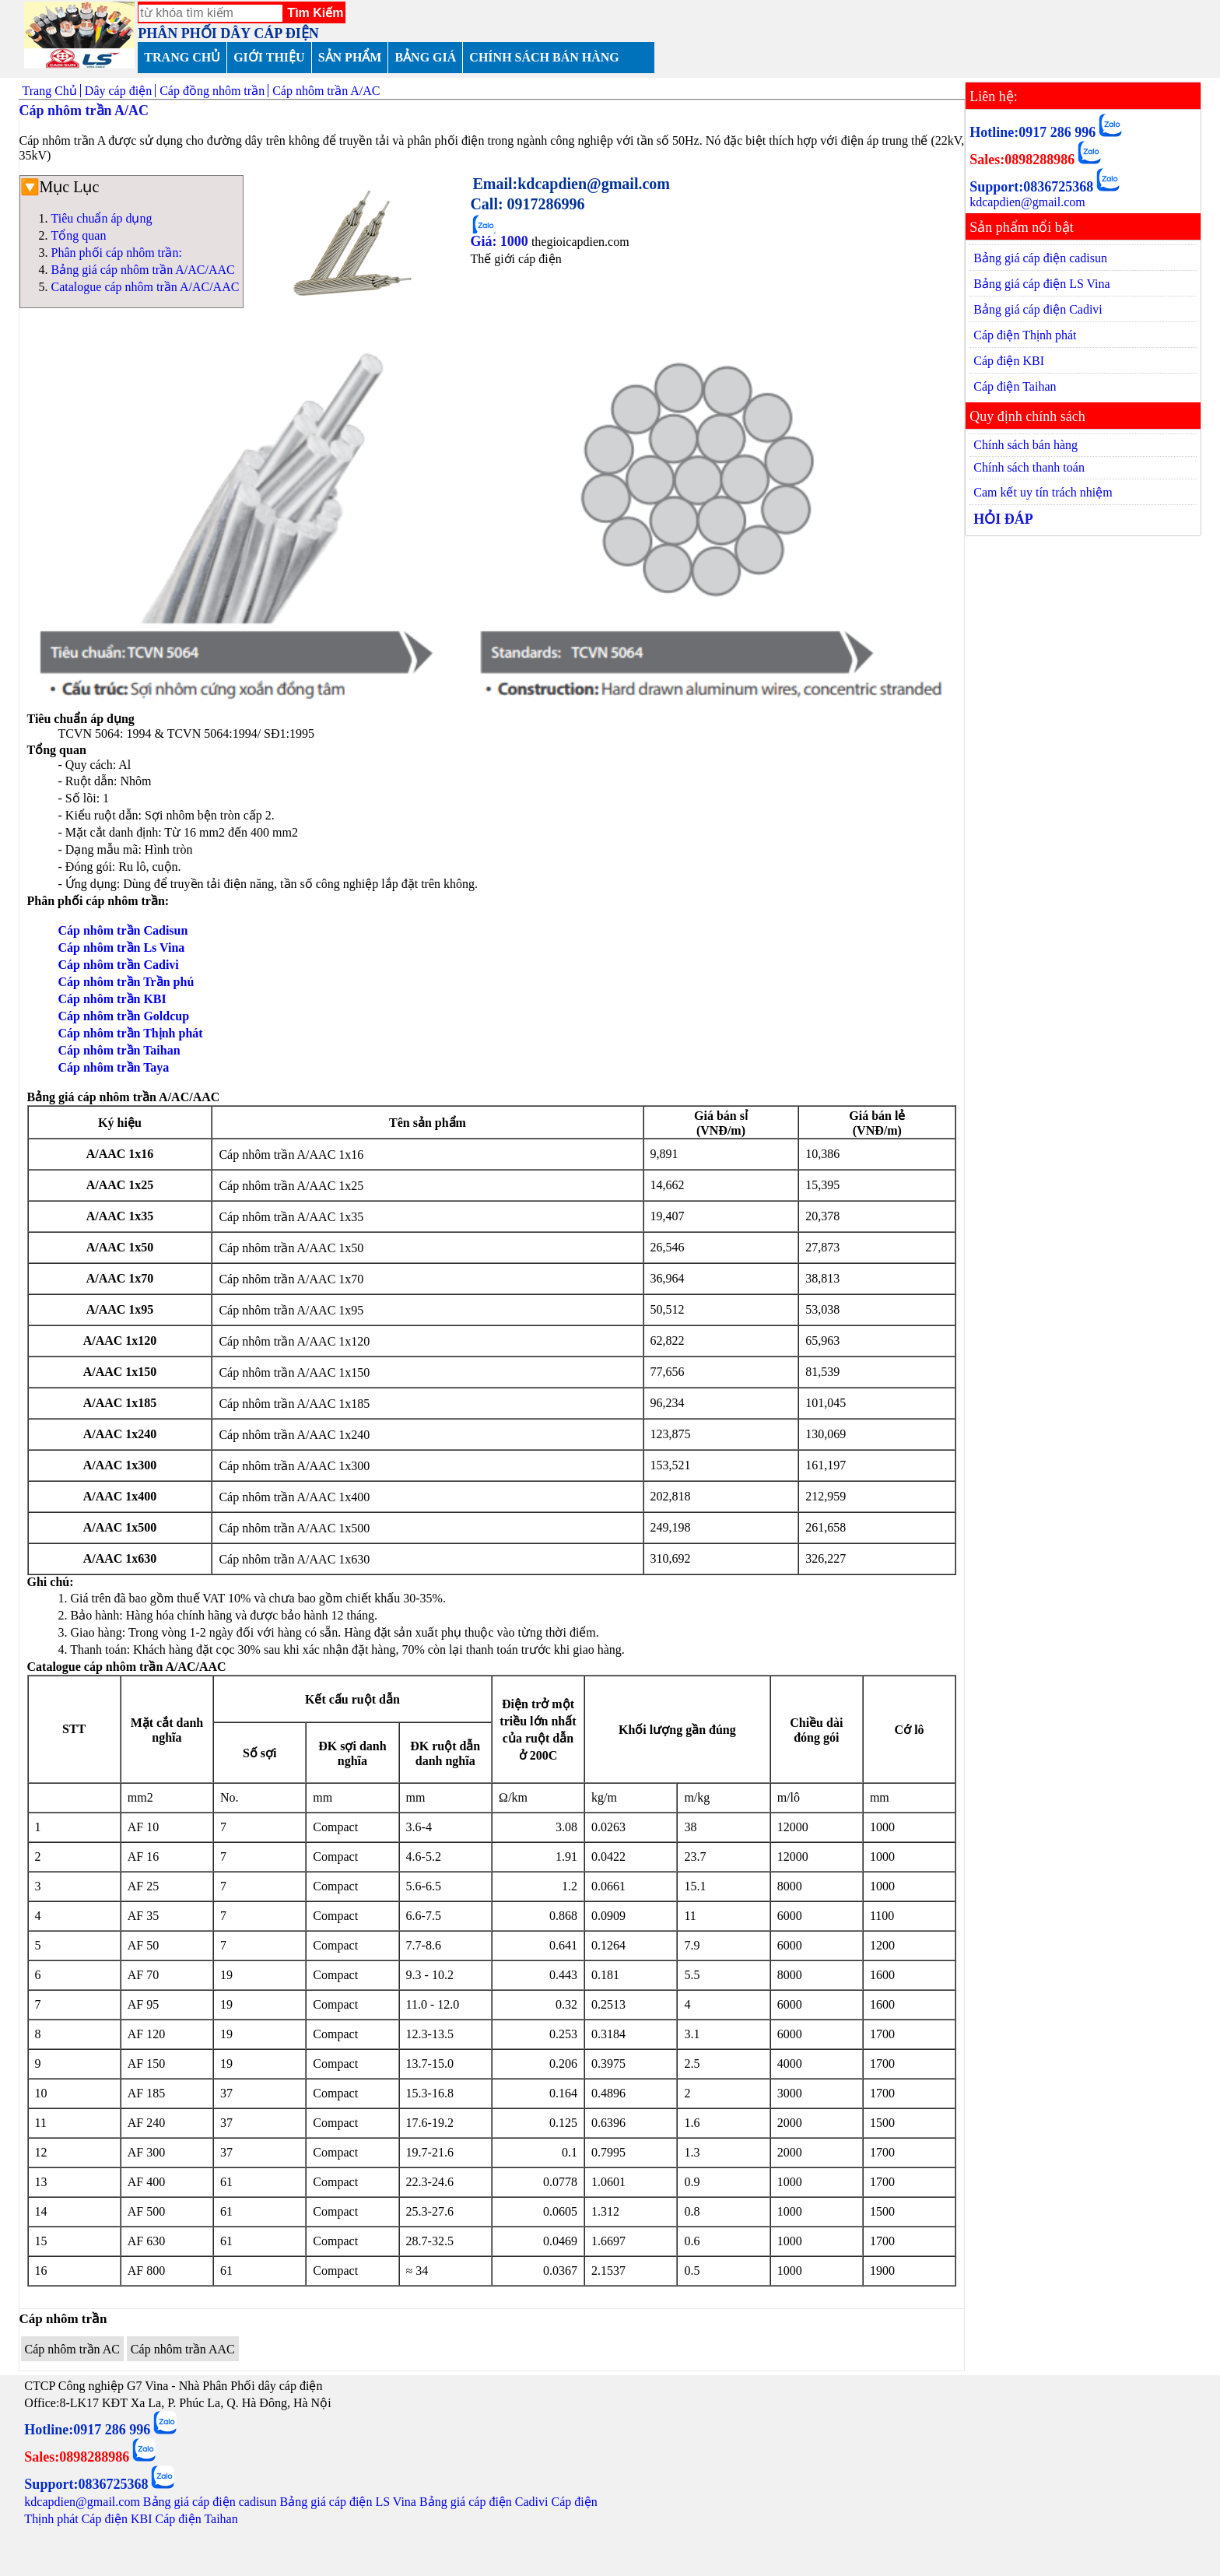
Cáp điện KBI (1008, 360)
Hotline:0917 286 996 (1032, 132)
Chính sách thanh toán (1029, 467)
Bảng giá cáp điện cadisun (1040, 258)
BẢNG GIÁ (425, 57)
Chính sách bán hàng (1025, 444)
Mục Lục (70, 186)
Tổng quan (79, 235)
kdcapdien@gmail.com (1027, 202)
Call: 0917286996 (527, 203)
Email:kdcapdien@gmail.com (571, 183)
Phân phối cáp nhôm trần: (116, 252)
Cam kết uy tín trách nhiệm (1042, 492)
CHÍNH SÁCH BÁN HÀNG (544, 57)
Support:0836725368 (1031, 187)
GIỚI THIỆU (269, 57)
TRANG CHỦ (182, 57)
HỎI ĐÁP (1003, 519)
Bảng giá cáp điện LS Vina (1041, 283)
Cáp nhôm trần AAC (183, 2349)
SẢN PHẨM (350, 57)
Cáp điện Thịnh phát (1024, 335)
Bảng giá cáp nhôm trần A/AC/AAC (143, 269)
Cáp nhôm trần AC (72, 2349)
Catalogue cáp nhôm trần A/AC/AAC (145, 286)
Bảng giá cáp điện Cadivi (1038, 309)
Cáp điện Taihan (1014, 386)
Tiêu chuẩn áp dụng (101, 218)
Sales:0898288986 (1022, 159)
